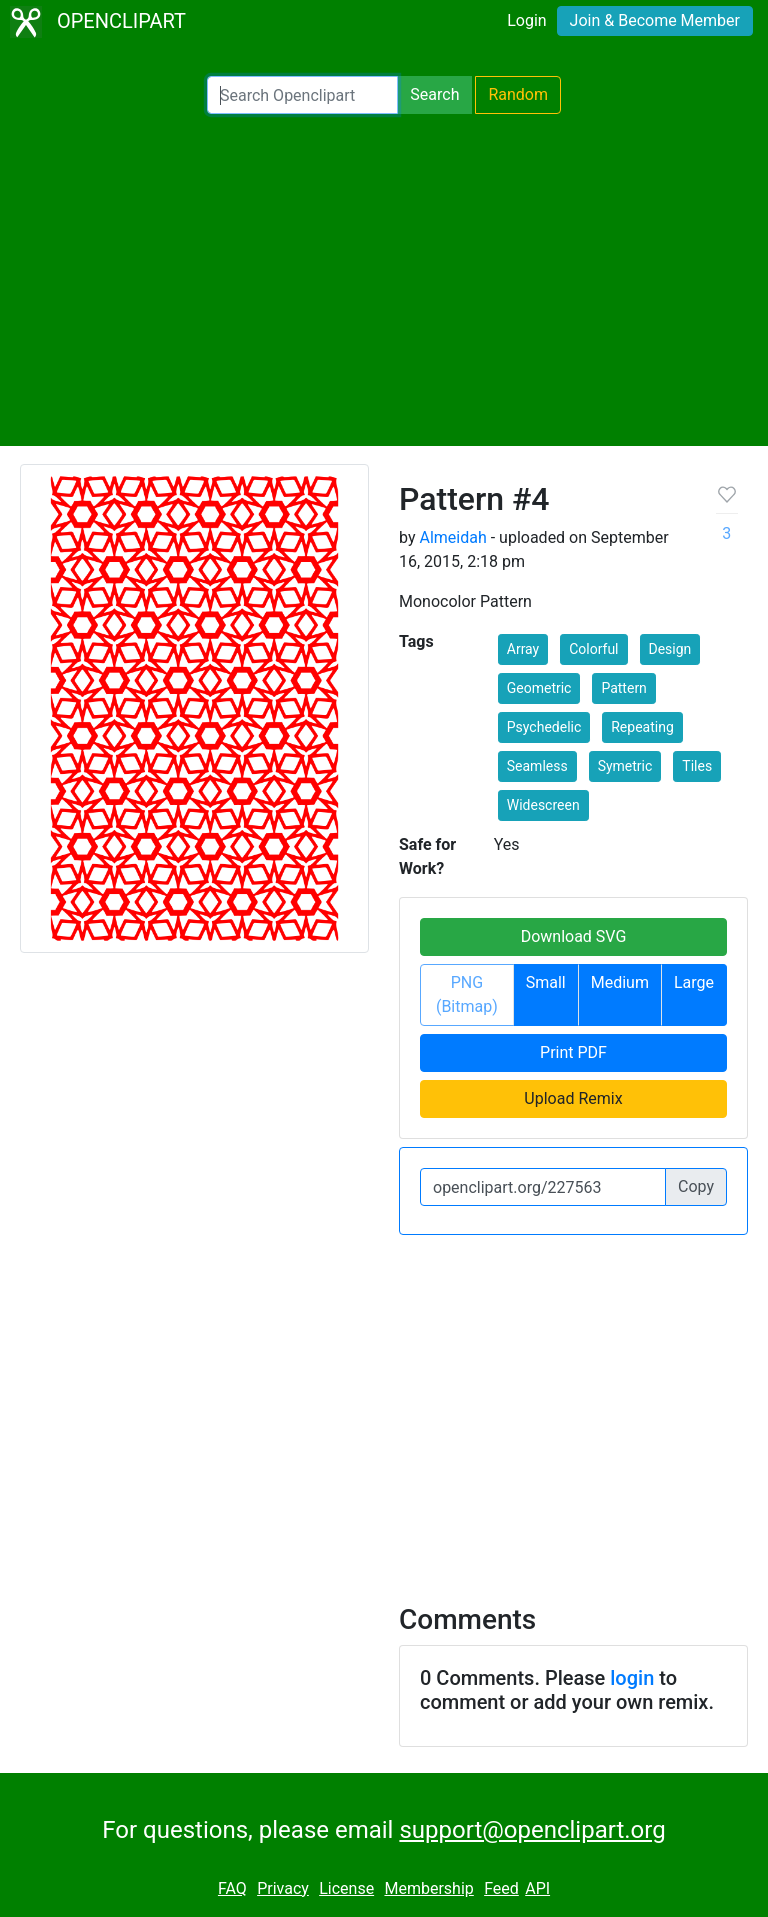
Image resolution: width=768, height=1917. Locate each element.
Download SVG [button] (574, 936)
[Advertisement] (384, 280)
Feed (501, 1888)
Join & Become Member (655, 20)
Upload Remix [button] (573, 1098)
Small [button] (546, 982)
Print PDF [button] (573, 1052)
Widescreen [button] (543, 805)
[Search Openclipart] (302, 95)
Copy (696, 1186)
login (632, 1678)
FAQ (232, 1888)
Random (518, 94)
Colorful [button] (593, 649)
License (346, 1888)
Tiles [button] (697, 766)
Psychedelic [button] (544, 727)
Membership (428, 1888)
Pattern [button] (623, 688)
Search (434, 94)
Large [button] (694, 982)
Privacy (283, 1888)
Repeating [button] (642, 727)
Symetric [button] (625, 766)
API (537, 1888)
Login (526, 20)
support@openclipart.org (532, 1830)
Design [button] (670, 649)
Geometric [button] (539, 688)
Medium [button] (620, 982)
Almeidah (452, 537)
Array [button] (523, 649)
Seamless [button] (537, 766)
